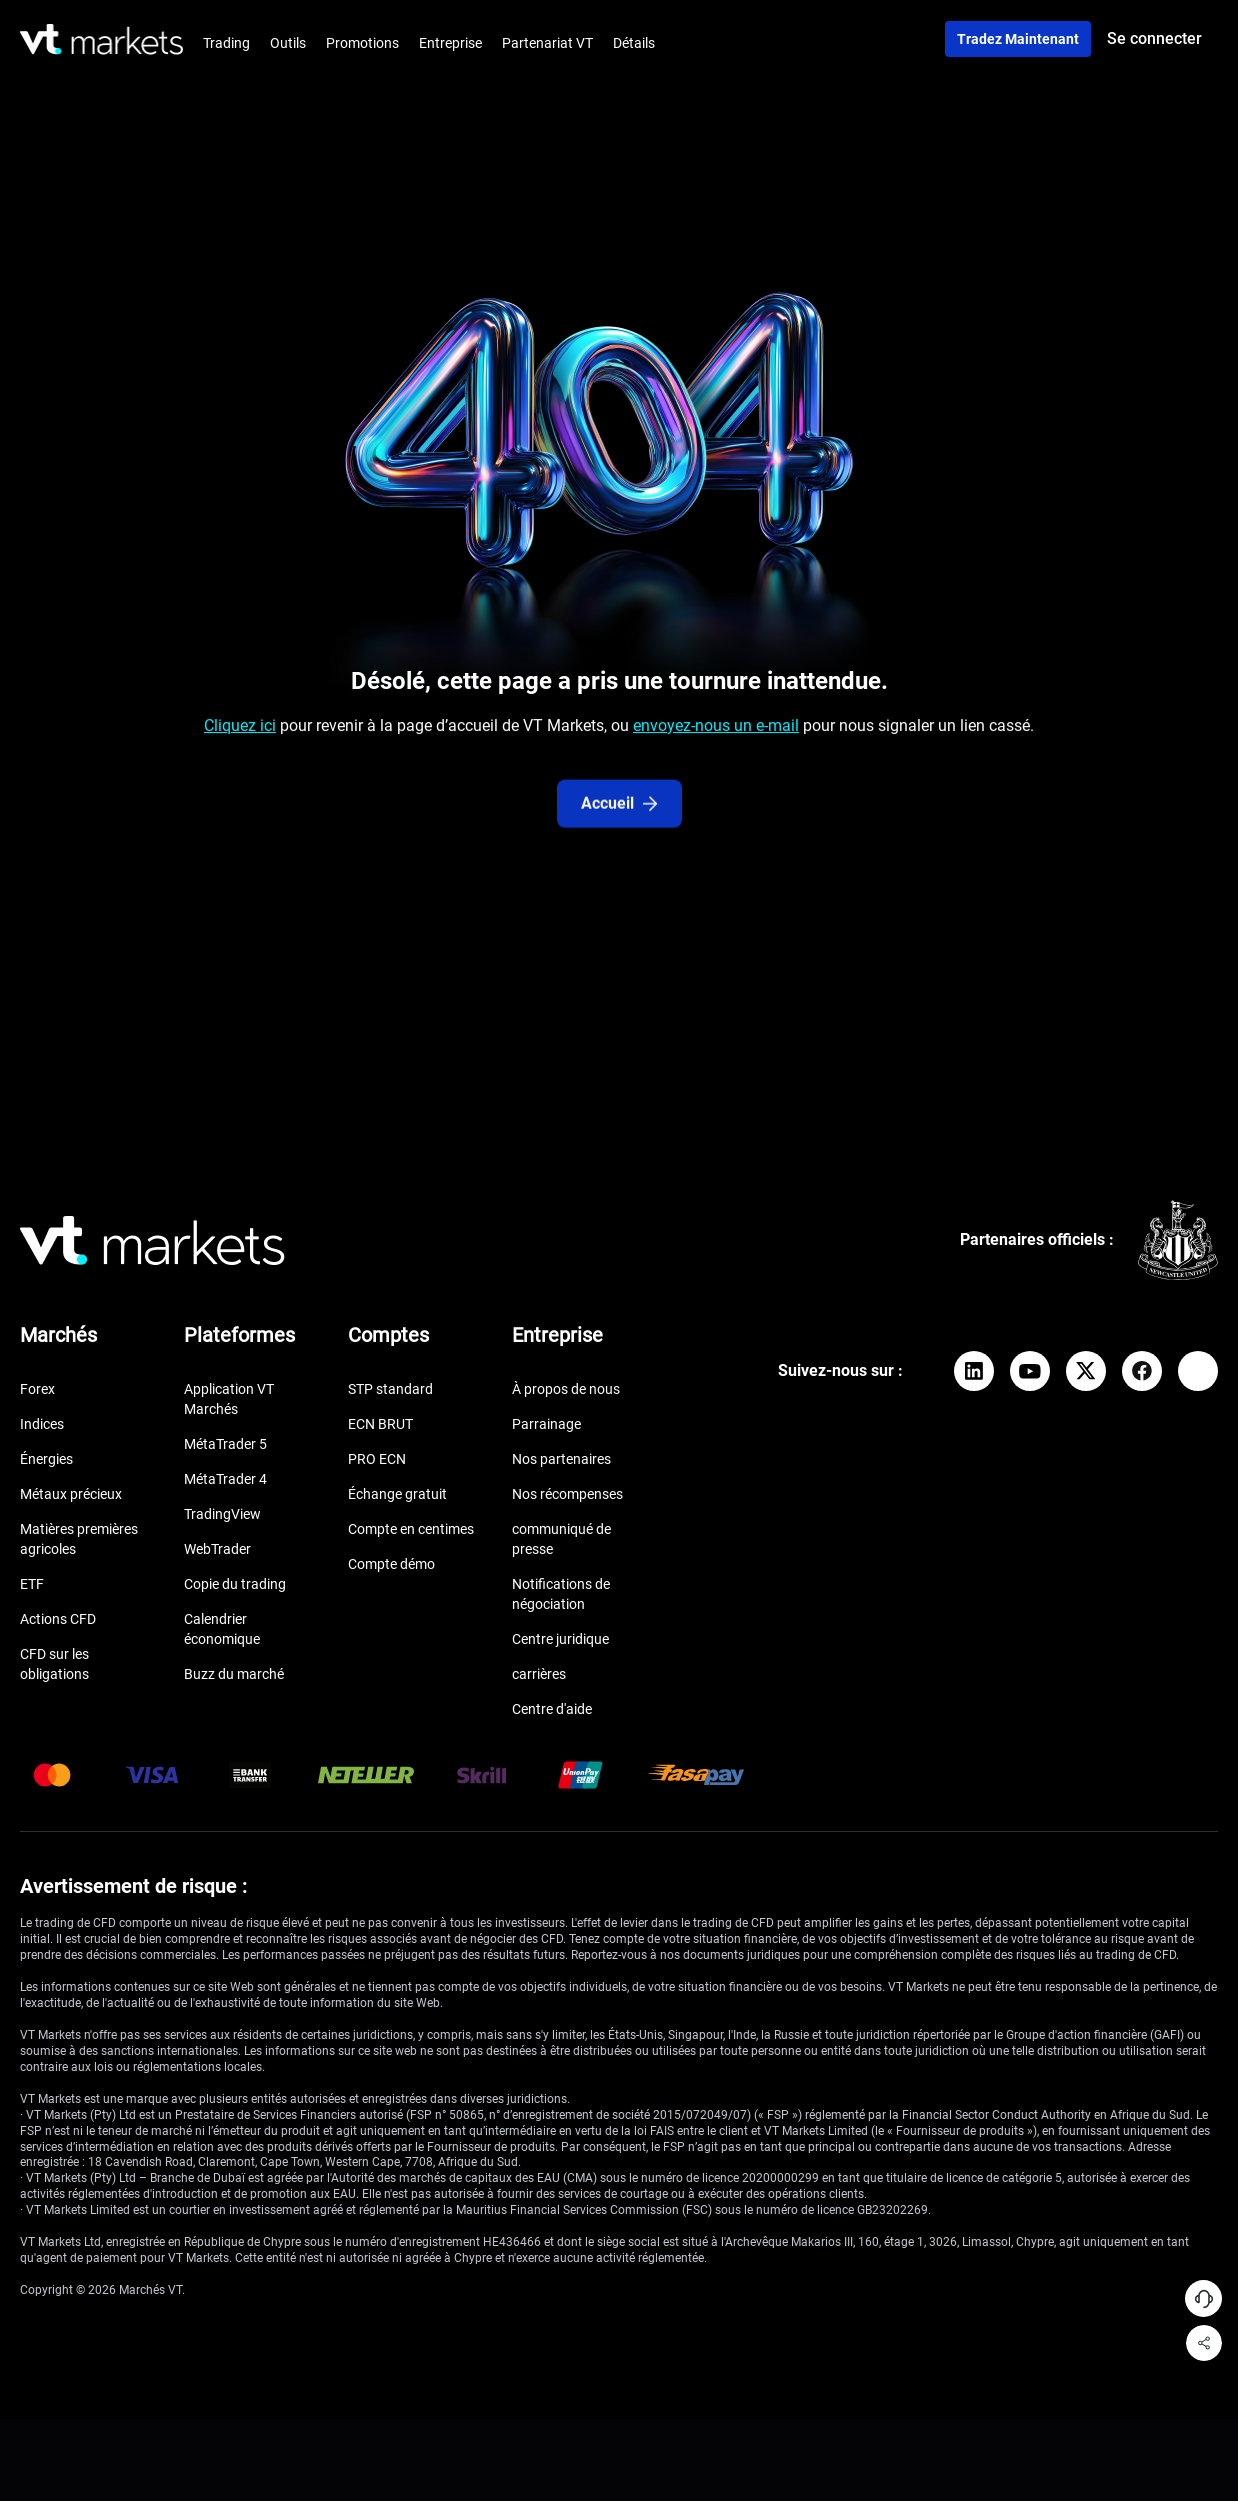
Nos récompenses (567, 1494)
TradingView (222, 1514)
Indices (42, 1424)
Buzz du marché (234, 1674)
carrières (539, 1674)
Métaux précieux (71, 1494)
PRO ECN (377, 1459)
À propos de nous (566, 1389)
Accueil (619, 838)
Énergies (46, 1459)
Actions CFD (58, 1619)
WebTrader (217, 1549)
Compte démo (391, 1564)
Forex (37, 1389)
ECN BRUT (380, 1424)
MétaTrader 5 (225, 1444)
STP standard (390, 1389)
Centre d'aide (552, 1709)
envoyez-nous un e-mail (716, 734)
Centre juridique (560, 1639)
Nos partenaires (561, 1459)
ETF (32, 1584)
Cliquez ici (240, 734)
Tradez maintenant (1018, 39)
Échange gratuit (397, 1494)
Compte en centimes (411, 1529)
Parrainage (546, 1424)
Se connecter (1154, 38)
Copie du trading (235, 1584)
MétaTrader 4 (225, 1479)
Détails (634, 43)
